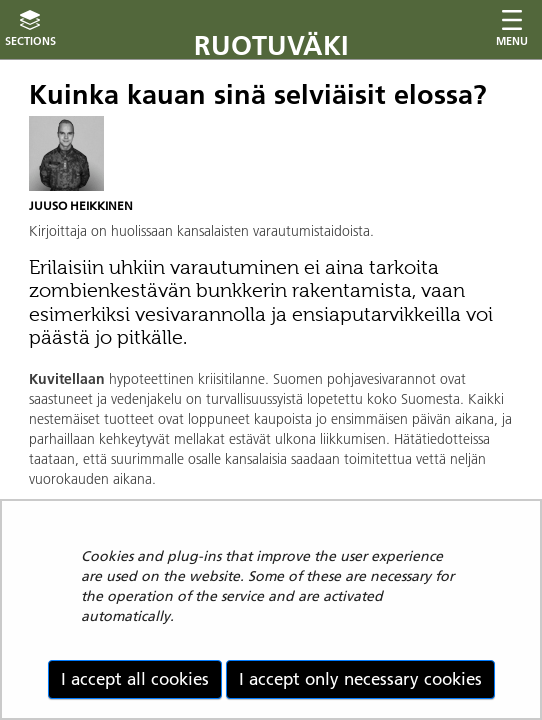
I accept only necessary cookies (360, 679)
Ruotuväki (271, 45)
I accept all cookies (135, 679)
